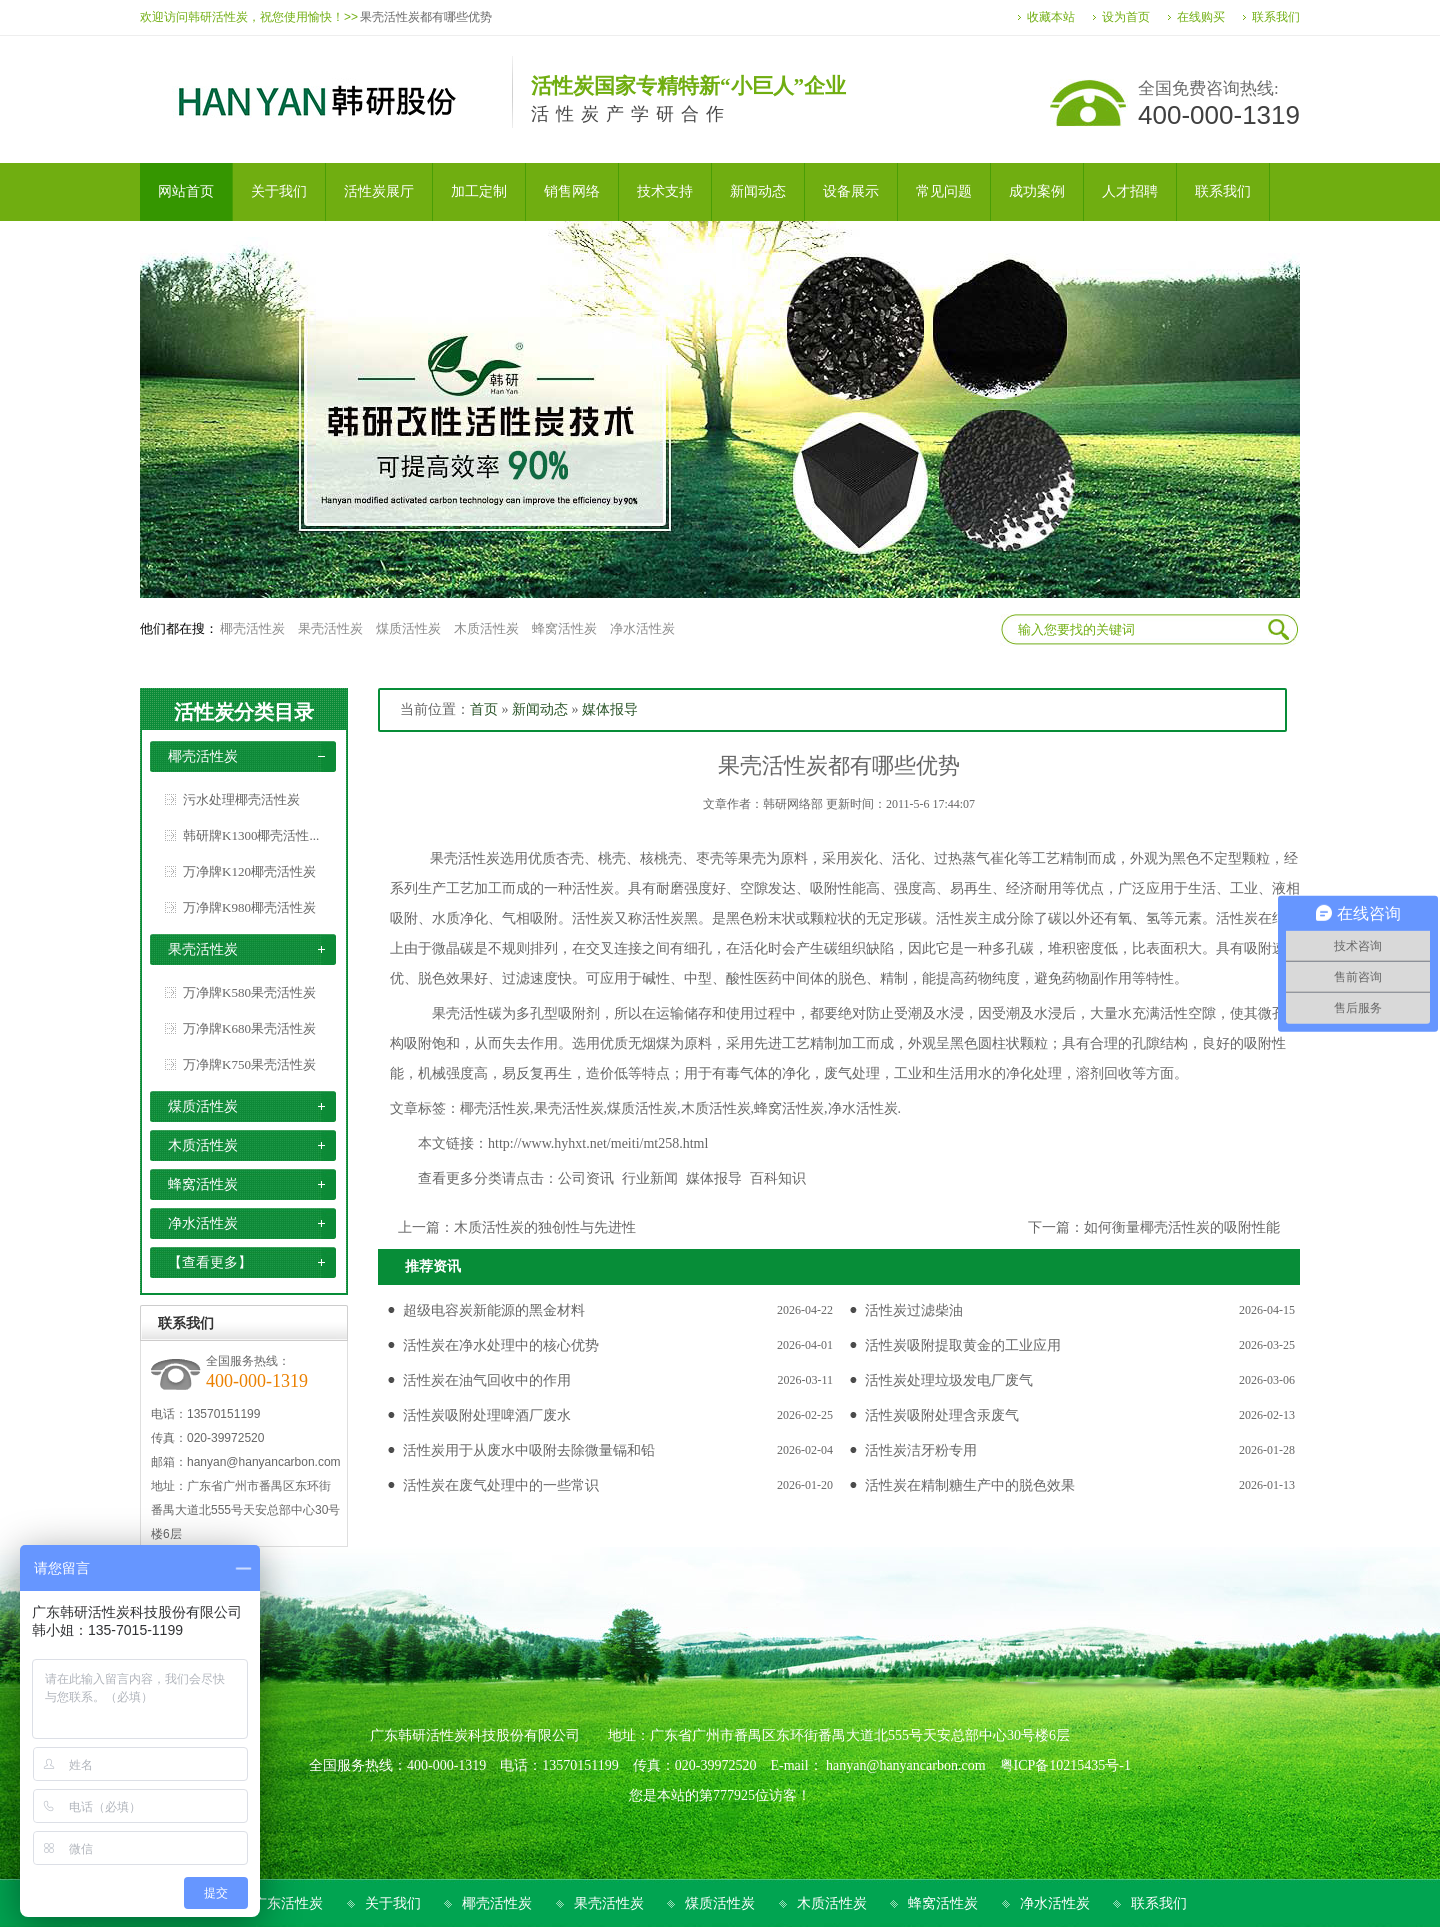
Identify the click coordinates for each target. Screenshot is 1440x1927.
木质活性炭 (486, 628)
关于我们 (393, 1903)
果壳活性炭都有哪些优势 (426, 17)
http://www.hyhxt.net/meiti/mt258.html (598, 1143)
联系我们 (1276, 17)
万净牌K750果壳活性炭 (249, 1064)
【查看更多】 (210, 1262)
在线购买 (1201, 17)
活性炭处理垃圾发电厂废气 (949, 1380)
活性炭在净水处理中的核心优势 (501, 1345)
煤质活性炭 (408, 628)
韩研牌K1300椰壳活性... (251, 835)
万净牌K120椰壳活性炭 (249, 871)
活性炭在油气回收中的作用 (487, 1380)
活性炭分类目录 (244, 712)
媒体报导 (610, 709)
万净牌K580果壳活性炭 (249, 992)
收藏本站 (1051, 17)
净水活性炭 (642, 628)
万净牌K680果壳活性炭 (249, 1028)
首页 (484, 709)
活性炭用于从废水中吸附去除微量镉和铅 (529, 1450)
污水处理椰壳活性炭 (241, 799)
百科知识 (778, 1178)
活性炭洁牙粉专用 (921, 1450)
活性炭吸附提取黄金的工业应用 (963, 1345)
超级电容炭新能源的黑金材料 (494, 1310)
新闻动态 (540, 709)
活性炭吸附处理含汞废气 (942, 1415)
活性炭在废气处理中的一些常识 (501, 1485)
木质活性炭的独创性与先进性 (545, 1227)
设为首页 (1126, 17)
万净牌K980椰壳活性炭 (249, 907)
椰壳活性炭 (252, 628)
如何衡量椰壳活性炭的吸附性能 (1182, 1227)
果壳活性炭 (330, 628)
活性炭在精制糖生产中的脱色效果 (970, 1485)
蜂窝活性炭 (564, 628)
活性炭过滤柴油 (914, 1310)
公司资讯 (586, 1178)
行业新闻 (650, 1178)
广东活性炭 (288, 1903)
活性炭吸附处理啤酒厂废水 (487, 1415)
